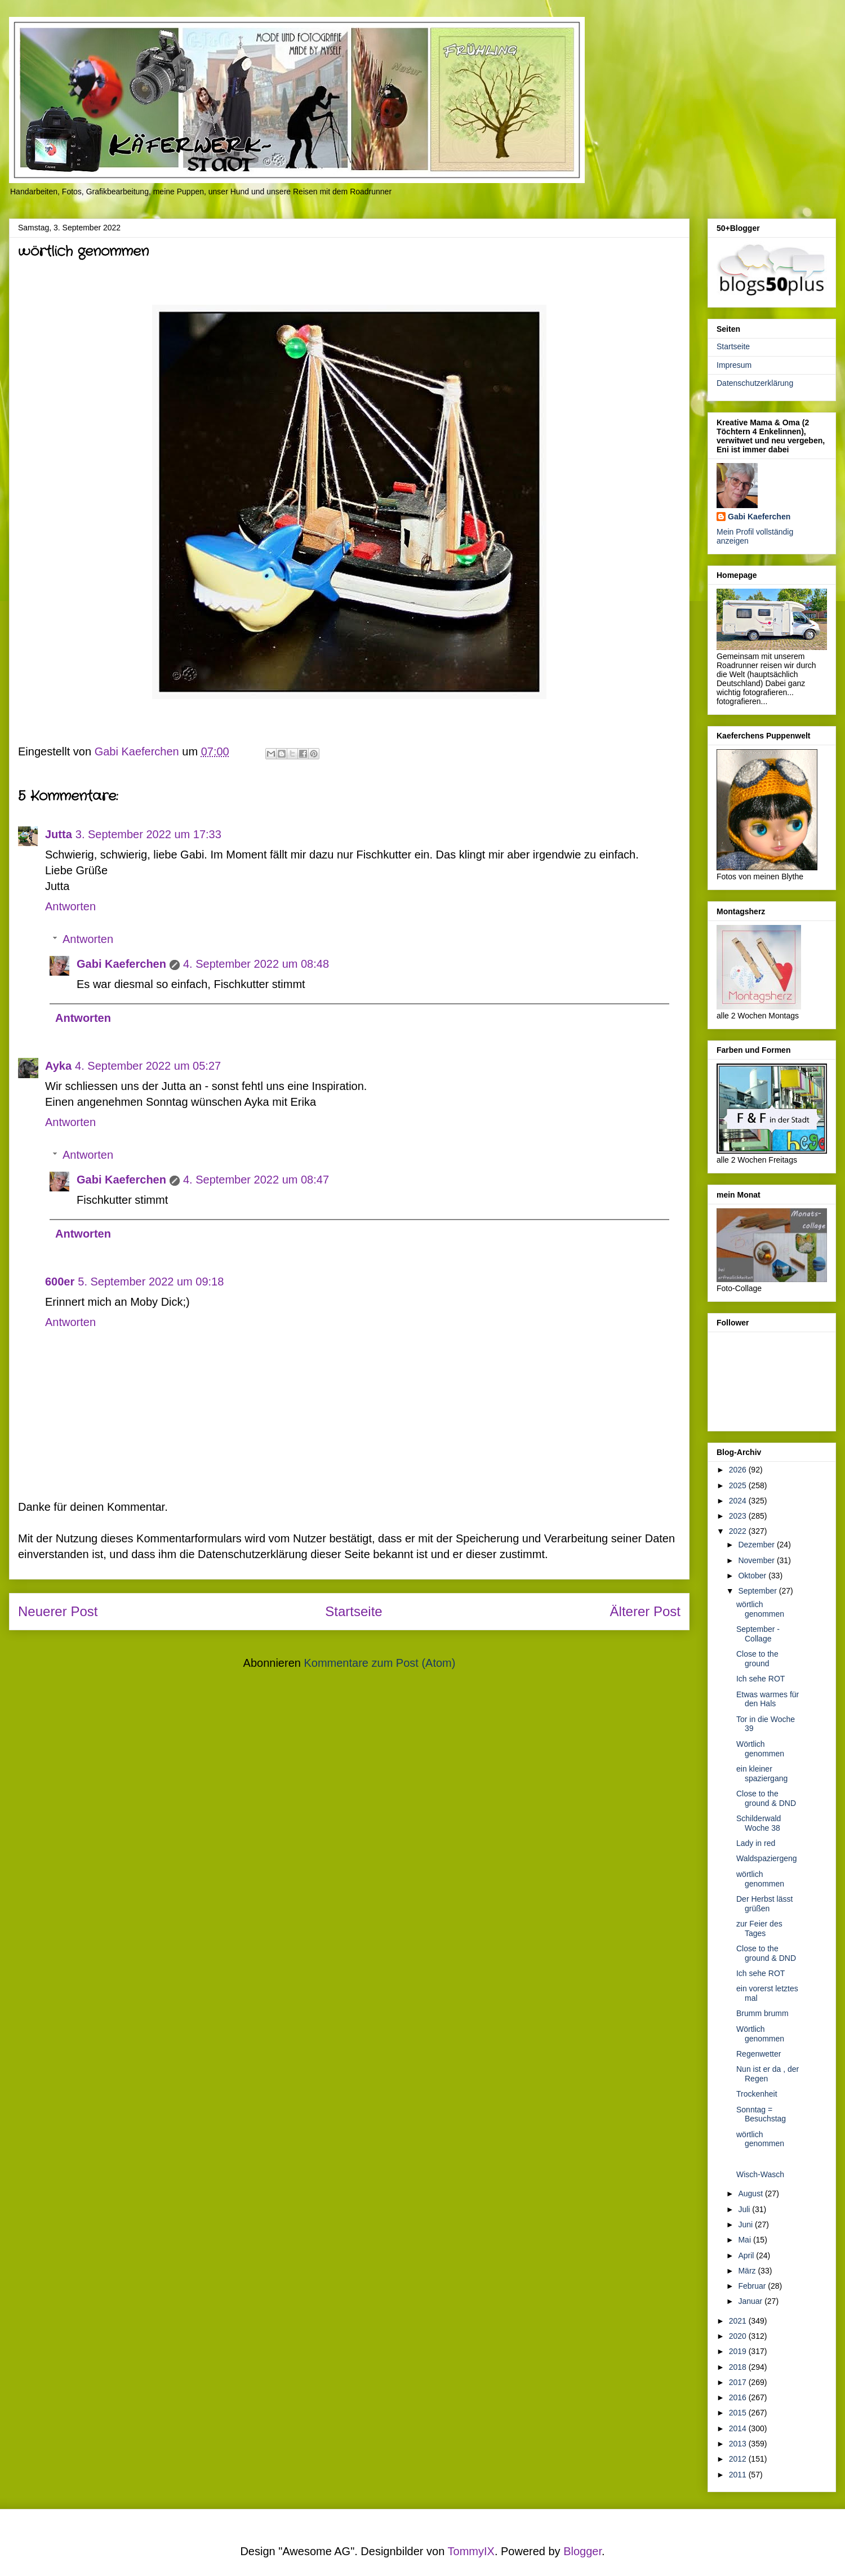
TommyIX (471, 2551)
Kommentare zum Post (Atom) (379, 1663)
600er (59, 1281)
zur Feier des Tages (759, 1928)
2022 (739, 1531)
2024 (739, 1500)
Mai (745, 2239)
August (751, 2193)
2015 (739, 2412)
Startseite (353, 1611)
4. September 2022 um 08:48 (256, 964)
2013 (739, 2443)
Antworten (70, 906)
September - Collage (758, 1634)
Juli (745, 2209)
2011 (739, 2474)
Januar (751, 2301)
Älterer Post (645, 1611)
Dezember (757, 1544)
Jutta (58, 834)
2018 (739, 2367)
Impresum (734, 365)
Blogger (582, 2551)
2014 (739, 2428)
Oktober (753, 1575)
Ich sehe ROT (760, 1678)
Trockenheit (756, 2093)
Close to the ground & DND (766, 1798)
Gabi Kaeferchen (121, 964)
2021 (739, 2320)
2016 (739, 2397)
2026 (739, 1469)
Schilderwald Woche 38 (758, 1823)
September (758, 1590)
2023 (739, 1515)
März (748, 2270)
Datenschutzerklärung (755, 383)
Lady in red (755, 1843)
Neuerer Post (57, 1611)
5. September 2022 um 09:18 (151, 1281)
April (747, 2255)
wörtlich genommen (760, 1609)
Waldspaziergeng (766, 1858)
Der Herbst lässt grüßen (764, 1903)
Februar (753, 2285)
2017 (739, 2382)
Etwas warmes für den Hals (767, 1699)
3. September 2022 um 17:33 (148, 834)
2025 (739, 1485)
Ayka (58, 1066)
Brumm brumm (762, 2013)
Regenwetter (758, 2053)
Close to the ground (757, 1658)
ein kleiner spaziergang (762, 1773)
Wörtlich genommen (760, 1748)
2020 (739, 2336)
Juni (746, 2224)
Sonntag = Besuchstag (761, 2114)
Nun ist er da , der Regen (767, 2074)
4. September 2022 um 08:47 (256, 1179)
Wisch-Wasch (760, 2174)
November (757, 1560)
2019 (739, 2351)
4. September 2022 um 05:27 (148, 1066)
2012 (739, 2458)
